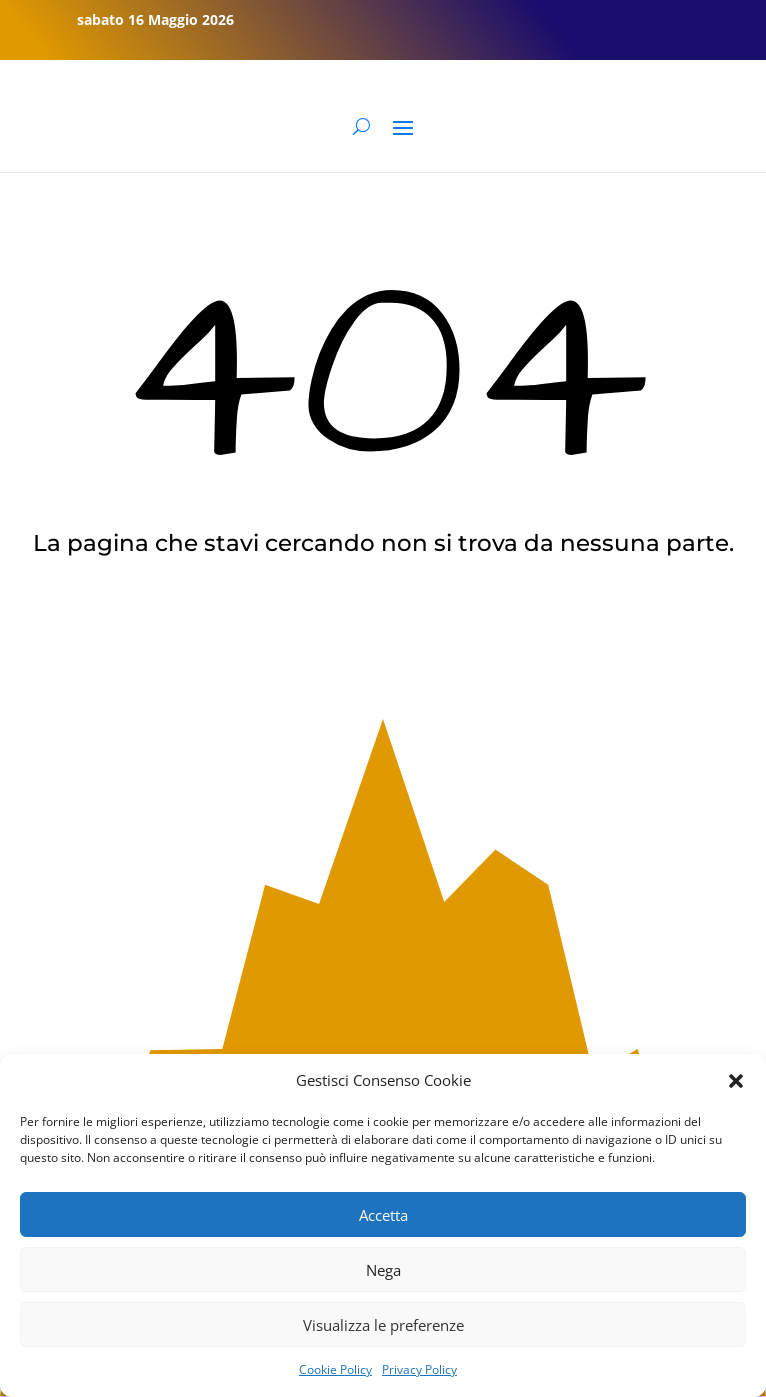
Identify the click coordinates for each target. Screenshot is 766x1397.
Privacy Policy (419, 1369)
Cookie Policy (335, 1369)
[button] (736, 1081)
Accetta (383, 1215)
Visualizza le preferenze (383, 1325)
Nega (383, 1270)
